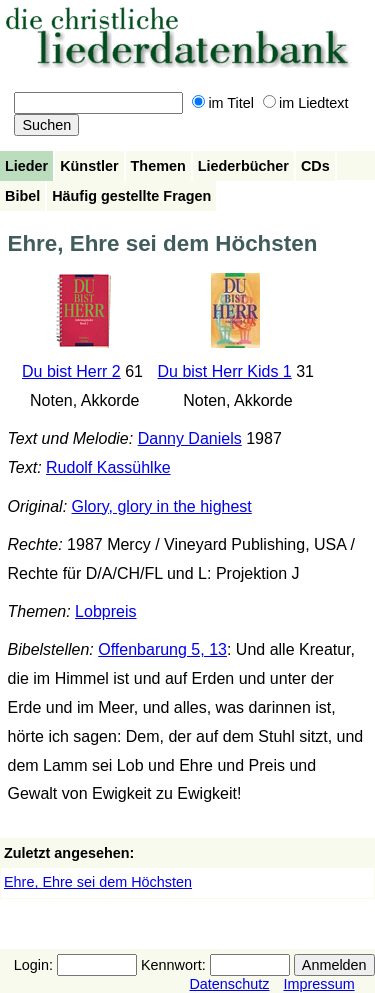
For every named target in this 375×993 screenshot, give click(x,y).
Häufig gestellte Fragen (131, 196)
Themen (158, 166)
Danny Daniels (190, 438)
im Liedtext (306, 103)
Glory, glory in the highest (162, 506)
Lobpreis (105, 611)
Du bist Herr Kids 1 (225, 371)
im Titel (223, 103)
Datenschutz (229, 984)
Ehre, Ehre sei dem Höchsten (98, 882)
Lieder (26, 166)
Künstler (89, 166)
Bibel (22, 196)
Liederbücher (243, 166)
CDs (315, 166)
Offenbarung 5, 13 (162, 649)
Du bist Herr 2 (71, 371)
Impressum (318, 984)
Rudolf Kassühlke (108, 467)
